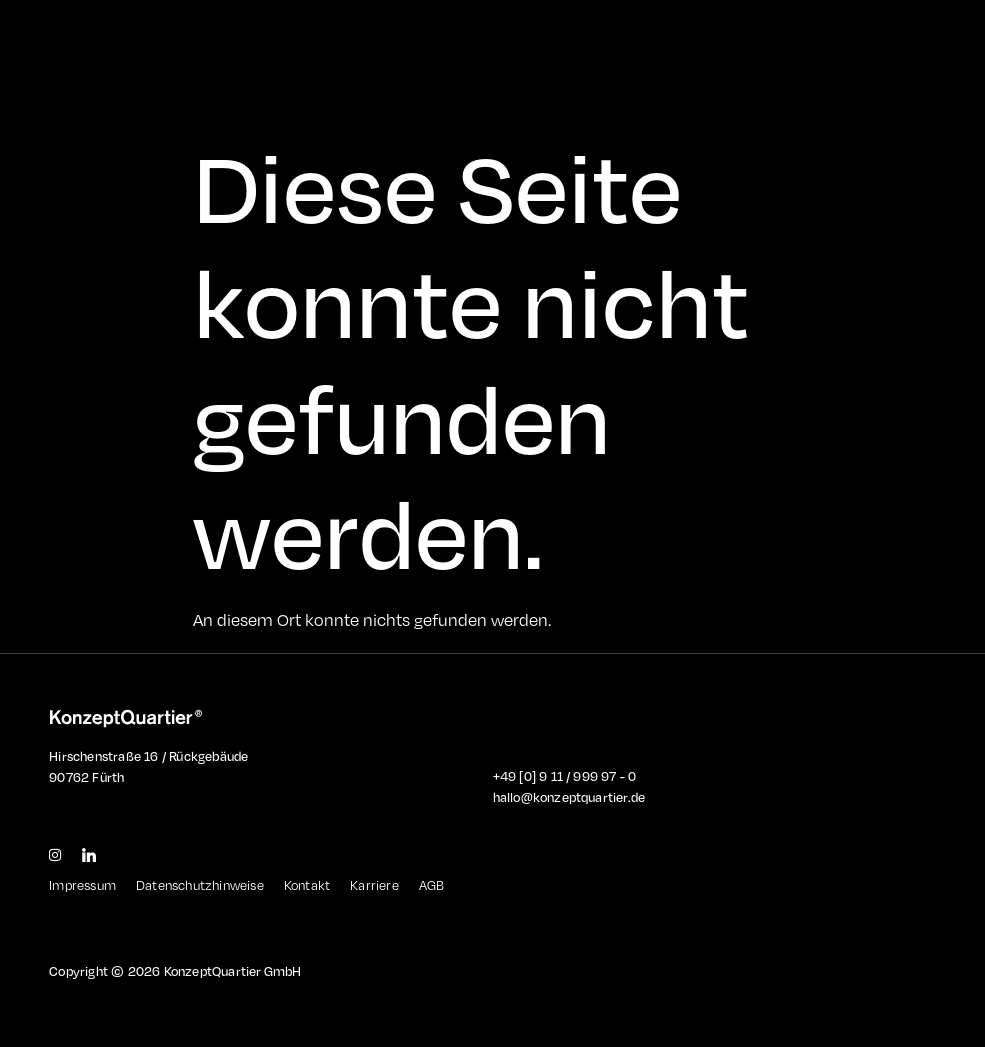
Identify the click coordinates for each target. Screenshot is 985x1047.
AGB (432, 885)
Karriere (374, 885)
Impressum (82, 885)
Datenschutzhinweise (200, 885)
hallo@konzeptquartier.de (569, 797)
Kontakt (307, 885)
